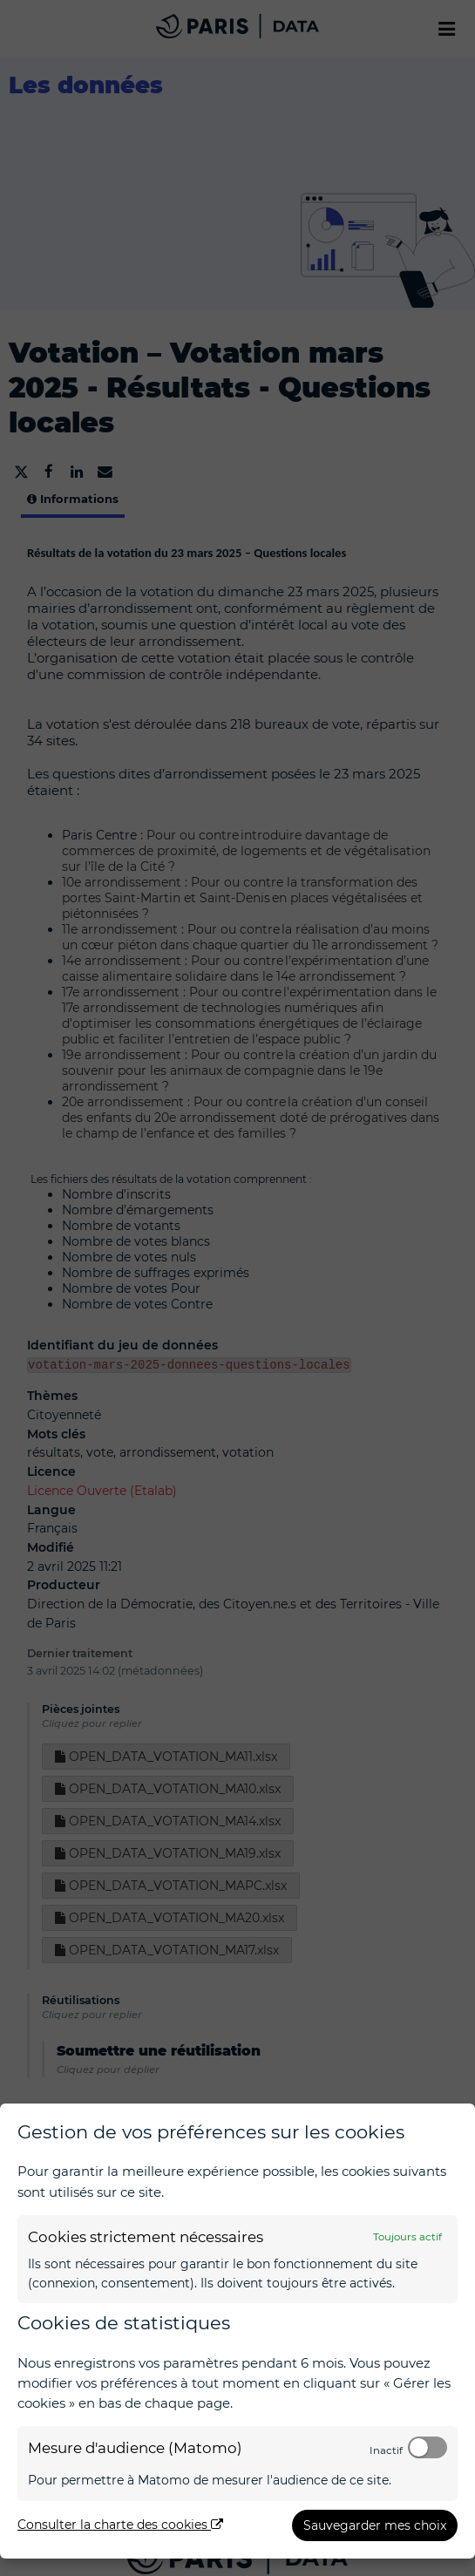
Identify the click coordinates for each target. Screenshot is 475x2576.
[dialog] (237, 2331)
